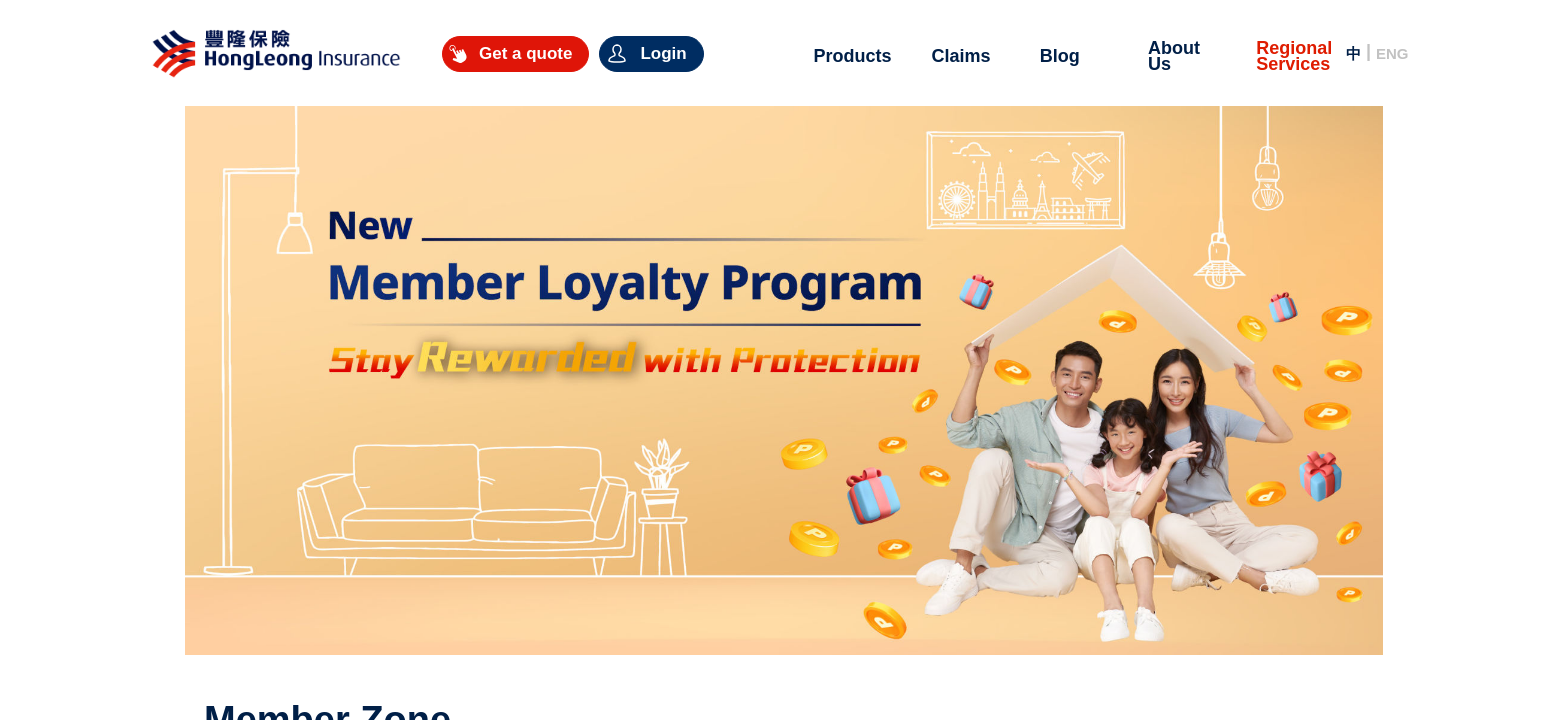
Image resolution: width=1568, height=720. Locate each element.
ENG (1392, 53)
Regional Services (1294, 56)
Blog (1060, 56)
